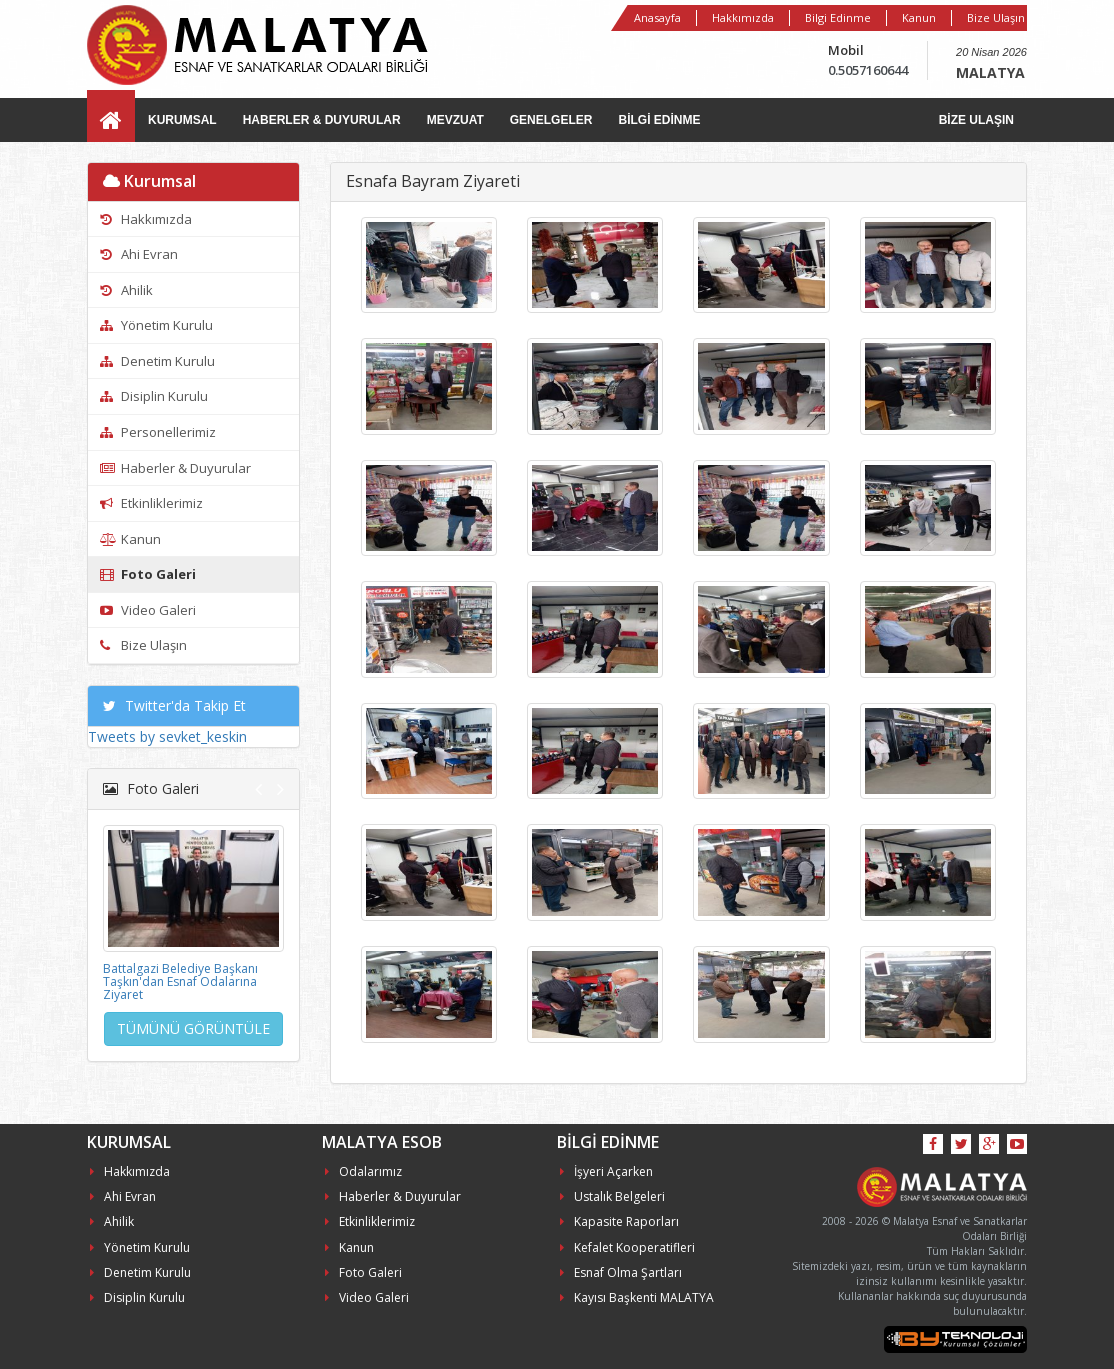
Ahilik (126, 290)
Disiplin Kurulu (154, 396)
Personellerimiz (158, 432)
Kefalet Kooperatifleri (627, 1247)
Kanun (919, 17)
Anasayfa (657, 17)
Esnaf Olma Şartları (621, 1272)
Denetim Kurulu (157, 361)
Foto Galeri (148, 574)
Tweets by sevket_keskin (167, 736)
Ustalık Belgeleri (612, 1196)
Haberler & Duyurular (175, 468)
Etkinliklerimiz (151, 503)
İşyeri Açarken (606, 1171)
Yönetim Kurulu (156, 325)
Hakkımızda (743, 17)
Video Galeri (148, 610)
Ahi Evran (139, 254)
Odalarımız (363, 1171)
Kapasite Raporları (619, 1221)
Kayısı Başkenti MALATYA (637, 1297)
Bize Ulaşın (996, 17)
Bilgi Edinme (838, 17)
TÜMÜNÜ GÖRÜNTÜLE (193, 1028)
